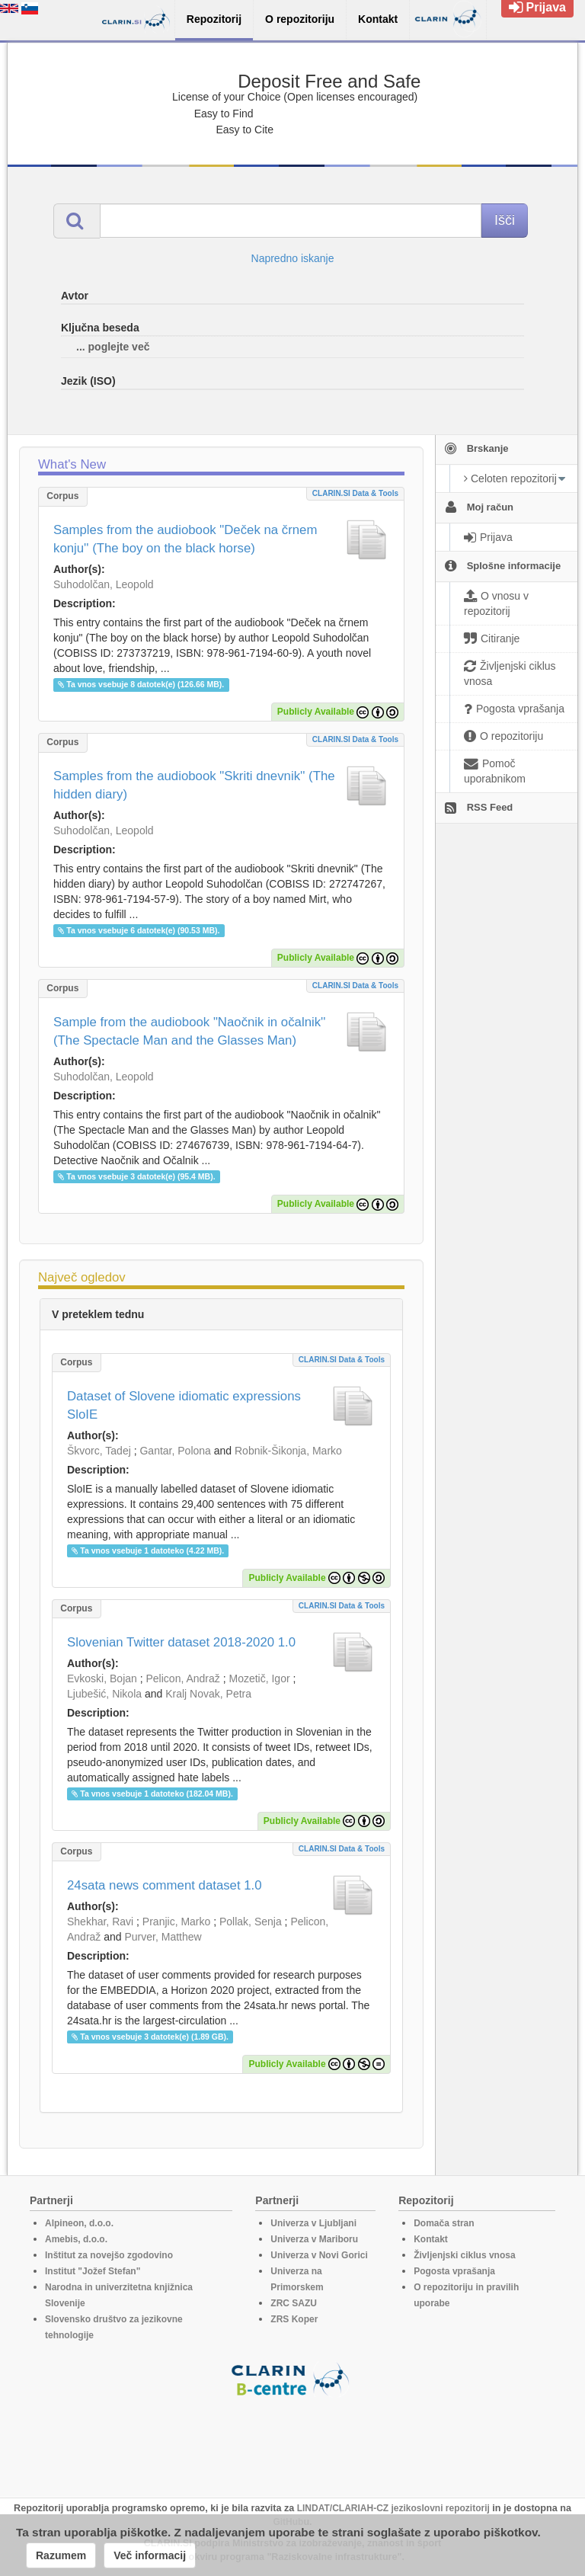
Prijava (537, 7)
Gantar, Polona (174, 1451)
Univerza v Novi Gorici (318, 2255)
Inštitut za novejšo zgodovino (109, 2255)
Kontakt (431, 2239)
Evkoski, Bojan (102, 1678)
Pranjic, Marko (176, 1921)
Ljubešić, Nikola (104, 1694)
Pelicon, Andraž (183, 1678)
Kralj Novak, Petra (208, 1694)
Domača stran (444, 2223)
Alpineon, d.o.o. (79, 2223)
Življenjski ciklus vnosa (464, 2255)
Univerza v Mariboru (314, 2239)
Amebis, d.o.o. (76, 2239)
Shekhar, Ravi (100, 1921)
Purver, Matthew (163, 1937)
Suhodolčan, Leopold (103, 584)
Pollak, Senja (250, 1921)
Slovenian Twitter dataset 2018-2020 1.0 (181, 1642)
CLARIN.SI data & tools (355, 493)
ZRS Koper (294, 2319)
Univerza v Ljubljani (313, 2223)
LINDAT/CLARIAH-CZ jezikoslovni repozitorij (393, 2508)
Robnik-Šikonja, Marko (288, 1451)
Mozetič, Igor (259, 1678)
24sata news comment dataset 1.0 (164, 1885)
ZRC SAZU (293, 2303)
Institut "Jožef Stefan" (92, 2271)
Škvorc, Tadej (99, 1451)
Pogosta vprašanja (454, 2271)
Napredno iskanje (292, 258)
